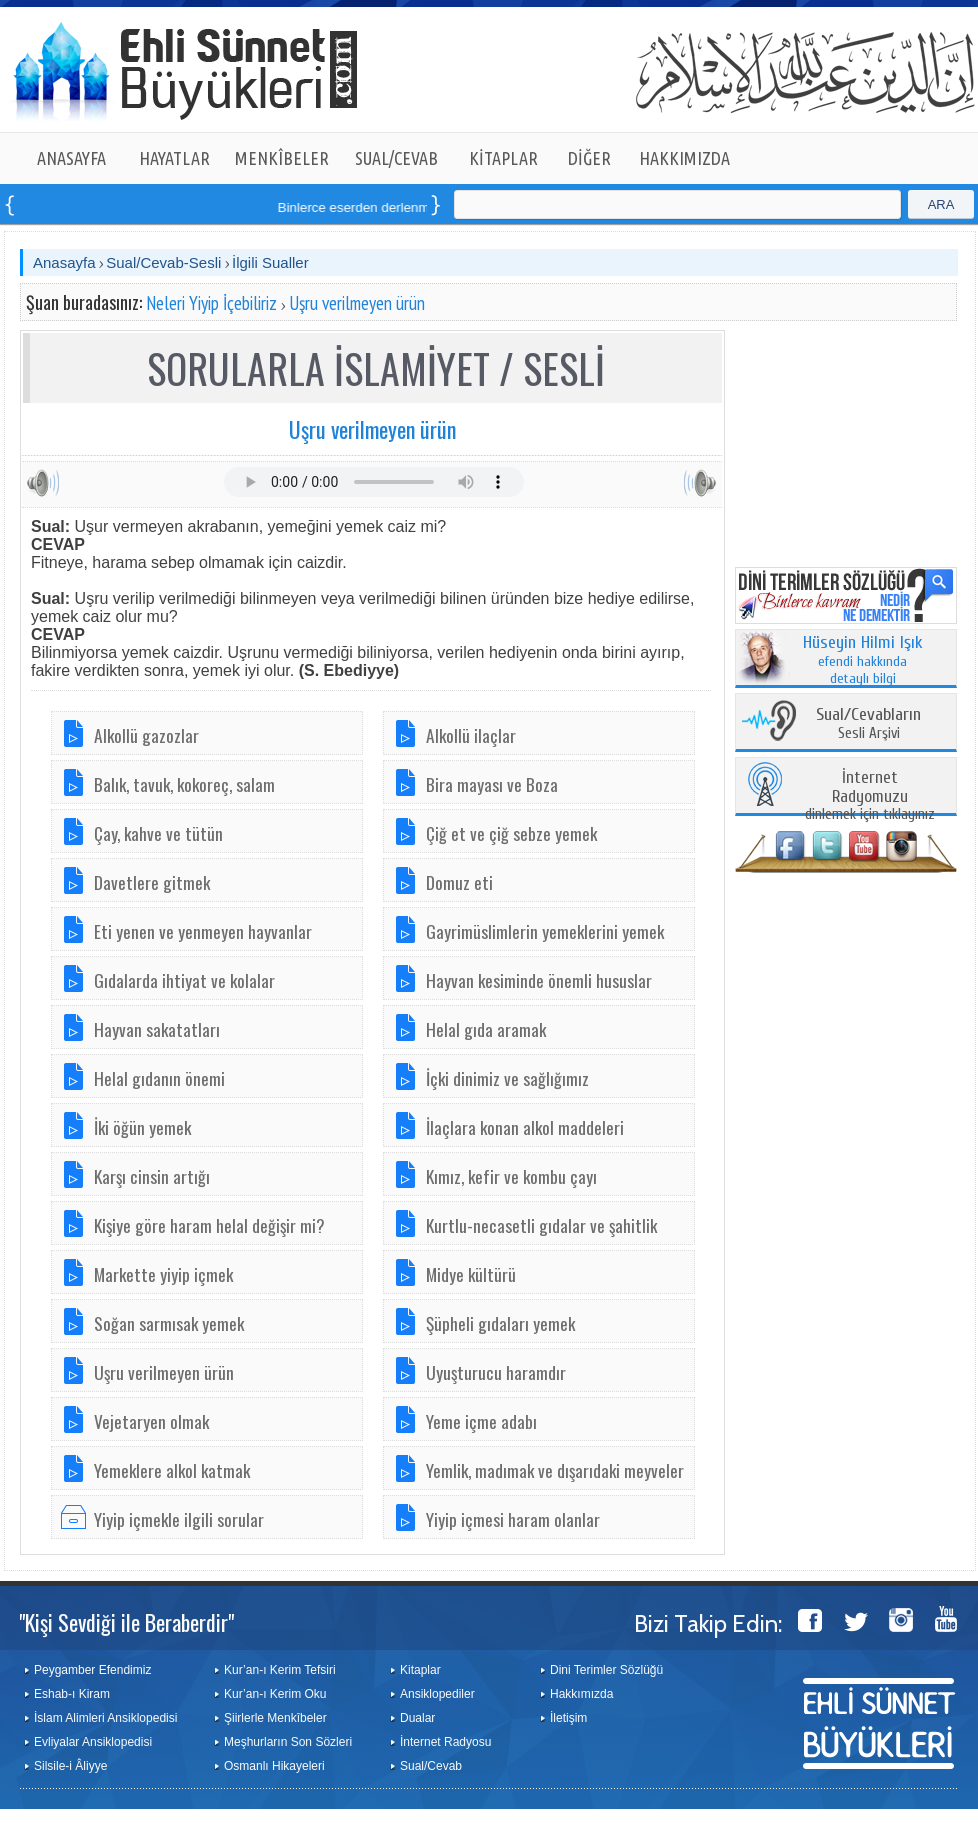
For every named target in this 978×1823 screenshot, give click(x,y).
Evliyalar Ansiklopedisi (93, 1742)
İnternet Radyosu (445, 1742)
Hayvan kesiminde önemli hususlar (539, 980)
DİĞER (589, 158)
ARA (941, 204)
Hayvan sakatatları (157, 1029)
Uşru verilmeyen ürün (357, 303)
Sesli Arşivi (868, 724)
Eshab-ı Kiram (72, 1694)
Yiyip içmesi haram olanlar (513, 1519)
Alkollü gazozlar (146, 735)
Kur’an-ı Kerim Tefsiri (280, 1670)
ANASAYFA (71, 158)
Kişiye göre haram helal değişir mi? (209, 1225)
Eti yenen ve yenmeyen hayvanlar (203, 931)
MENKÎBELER (282, 158)
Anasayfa (64, 262)
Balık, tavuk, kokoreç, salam (184, 784)
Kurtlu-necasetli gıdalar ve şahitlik (541, 1225)
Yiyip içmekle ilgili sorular (179, 1519)
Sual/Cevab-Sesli (163, 262)
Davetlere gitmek (152, 882)
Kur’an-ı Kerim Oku (275, 1694)
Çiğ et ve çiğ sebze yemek (511, 833)
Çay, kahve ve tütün (158, 833)
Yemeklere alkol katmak (172, 1470)
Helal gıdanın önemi (159, 1078)
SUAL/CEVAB (396, 158)
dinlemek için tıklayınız (870, 796)
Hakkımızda (581, 1694)
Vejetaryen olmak (151, 1421)
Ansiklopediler (437, 1694)
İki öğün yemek (142, 1127)
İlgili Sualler (270, 262)
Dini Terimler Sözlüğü (606, 1670)
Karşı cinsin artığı (152, 1176)
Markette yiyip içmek (163, 1274)
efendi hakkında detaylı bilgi (863, 661)
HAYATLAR (174, 158)
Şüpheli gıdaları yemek (500, 1323)
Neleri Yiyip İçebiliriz (211, 303)
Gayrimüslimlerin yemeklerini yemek (545, 931)
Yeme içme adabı (481, 1421)
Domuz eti (459, 882)
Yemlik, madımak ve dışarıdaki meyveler (555, 1470)
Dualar (417, 1718)
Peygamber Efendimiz (92, 1670)
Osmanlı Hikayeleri (274, 1766)
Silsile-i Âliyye (70, 1766)
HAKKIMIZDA (684, 158)
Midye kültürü (471, 1274)
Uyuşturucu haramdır (496, 1372)
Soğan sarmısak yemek (169, 1323)
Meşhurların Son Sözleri (288, 1742)
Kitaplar (420, 1670)
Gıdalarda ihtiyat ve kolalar (184, 980)
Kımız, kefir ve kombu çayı (511, 1176)
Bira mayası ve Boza (492, 784)
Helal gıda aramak (486, 1029)
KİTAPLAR (503, 158)
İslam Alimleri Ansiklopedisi (105, 1718)
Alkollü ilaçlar (471, 735)
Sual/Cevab (431, 1766)
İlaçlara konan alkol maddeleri (525, 1127)
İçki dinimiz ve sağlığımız (507, 1078)
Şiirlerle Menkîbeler (275, 1718)
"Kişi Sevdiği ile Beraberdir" (126, 1622)
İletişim (568, 1718)
